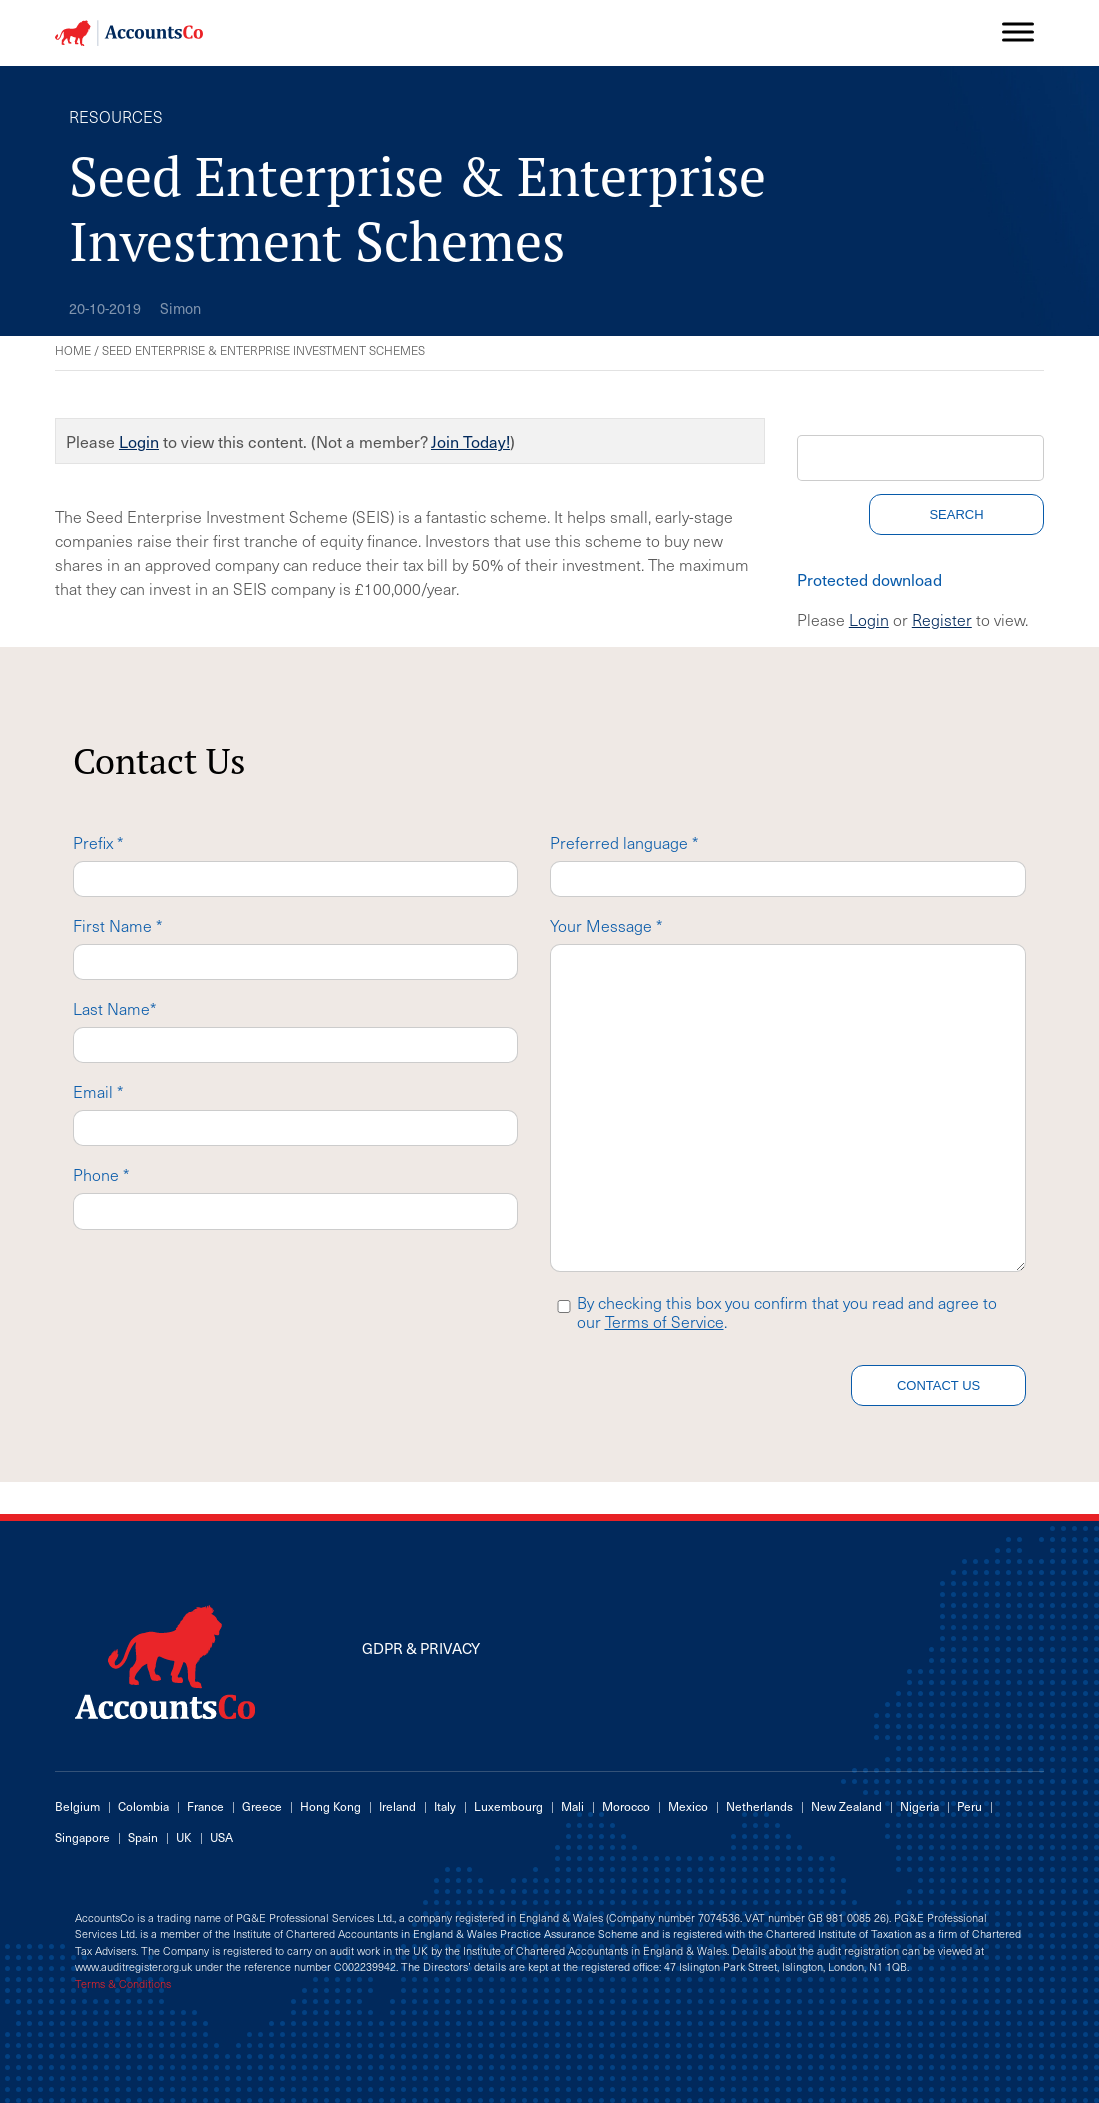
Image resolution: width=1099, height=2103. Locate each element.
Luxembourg (508, 1806)
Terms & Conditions (123, 1984)
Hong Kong (330, 1806)
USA (221, 1837)
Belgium (77, 1806)
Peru (969, 1806)
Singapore (82, 1837)
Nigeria (919, 1806)
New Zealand (846, 1806)
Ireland (397, 1806)
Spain (143, 1837)
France (205, 1806)
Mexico (688, 1806)
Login (139, 441)
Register (942, 619)
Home (73, 350)
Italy (445, 1806)
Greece (262, 1806)
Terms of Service (664, 1321)
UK (184, 1837)
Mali (572, 1806)
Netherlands (759, 1806)
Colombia (143, 1806)
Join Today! (470, 441)
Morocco (626, 1806)
